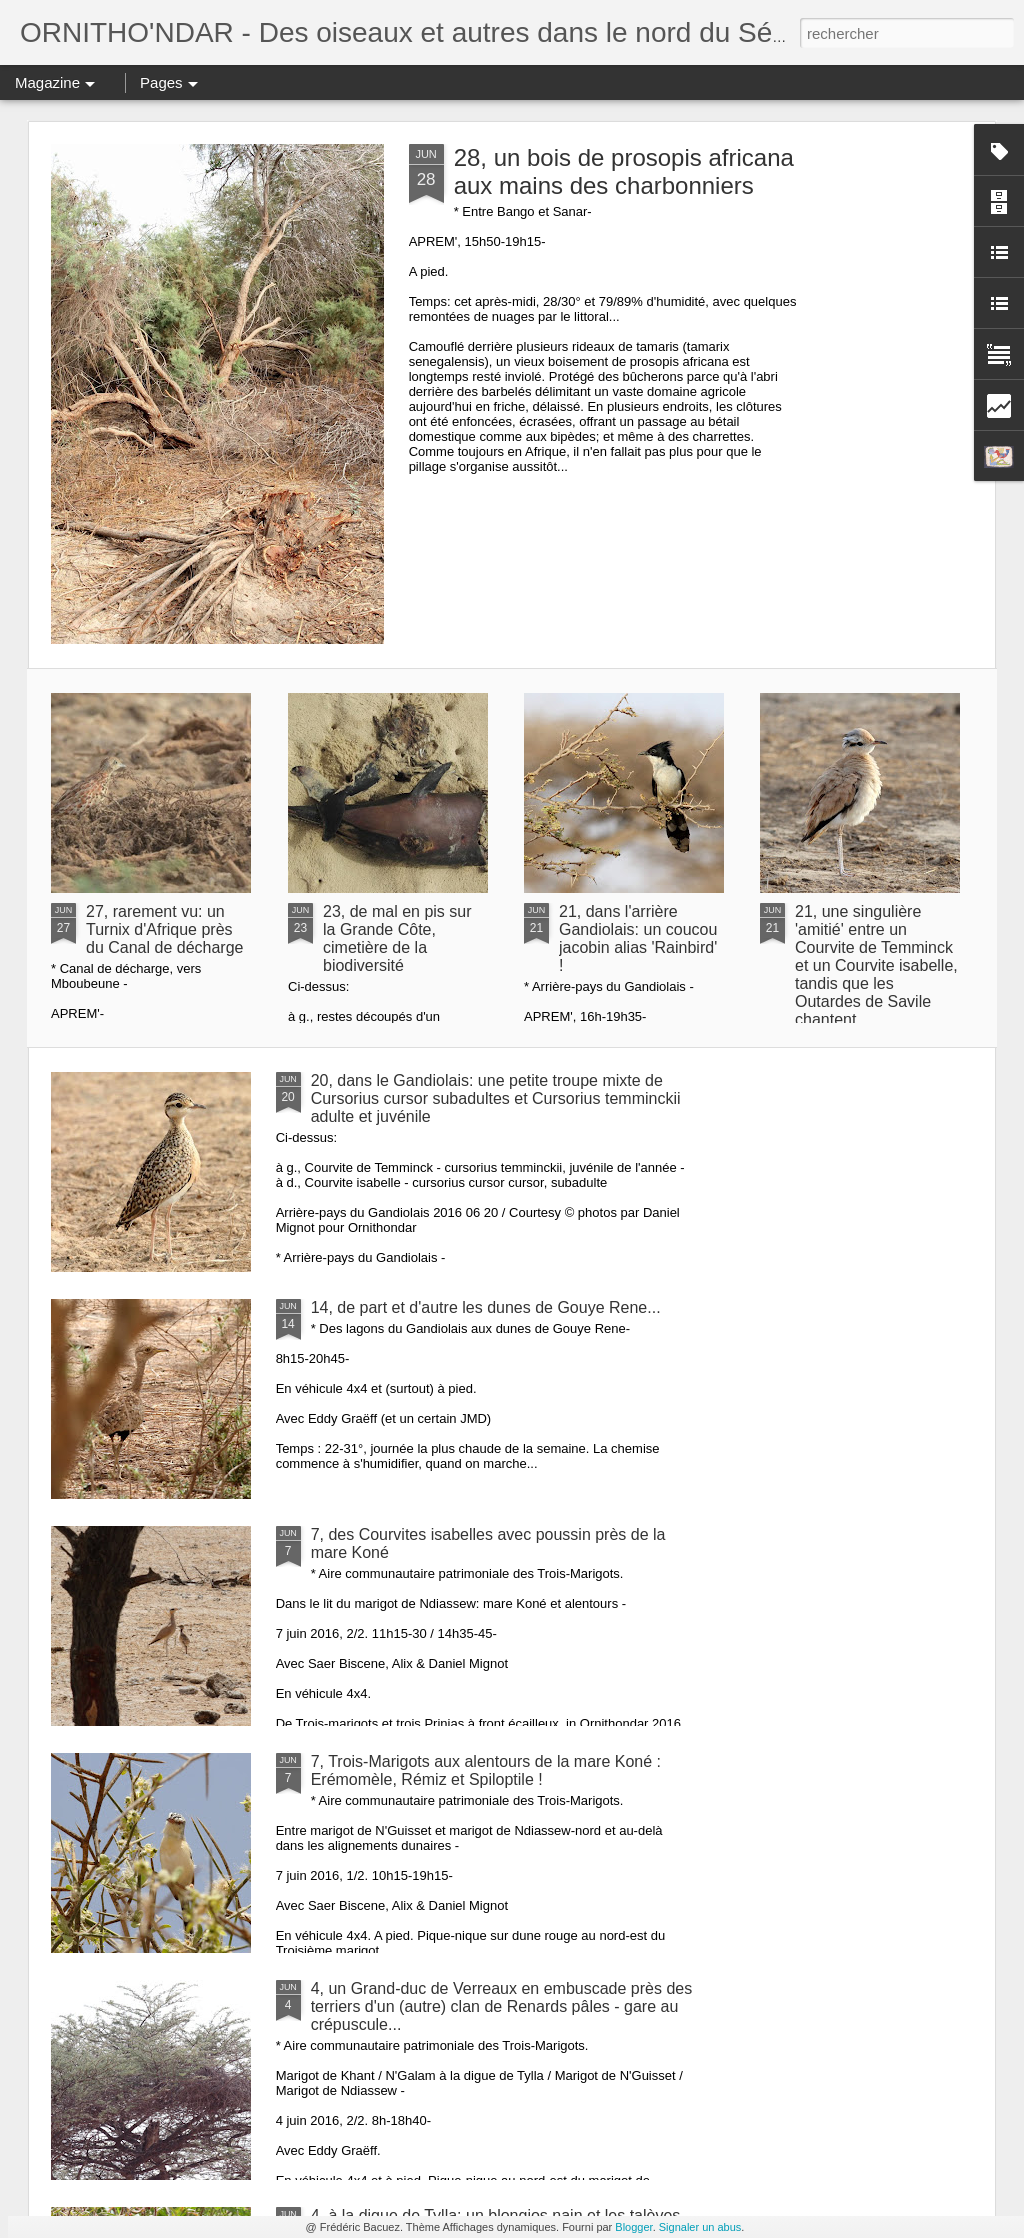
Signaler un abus (700, 2227)
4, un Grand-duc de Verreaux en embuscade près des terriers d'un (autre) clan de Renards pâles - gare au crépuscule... (502, 2006)
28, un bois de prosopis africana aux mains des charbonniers (624, 171)
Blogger (633, 2227)
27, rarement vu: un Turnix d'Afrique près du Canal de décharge (164, 929)
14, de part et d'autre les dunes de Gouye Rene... (486, 1307)
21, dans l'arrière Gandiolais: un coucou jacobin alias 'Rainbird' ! (638, 938)
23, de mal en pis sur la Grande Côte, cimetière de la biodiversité (397, 938)
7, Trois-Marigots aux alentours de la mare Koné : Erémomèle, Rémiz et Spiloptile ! (486, 1770)
